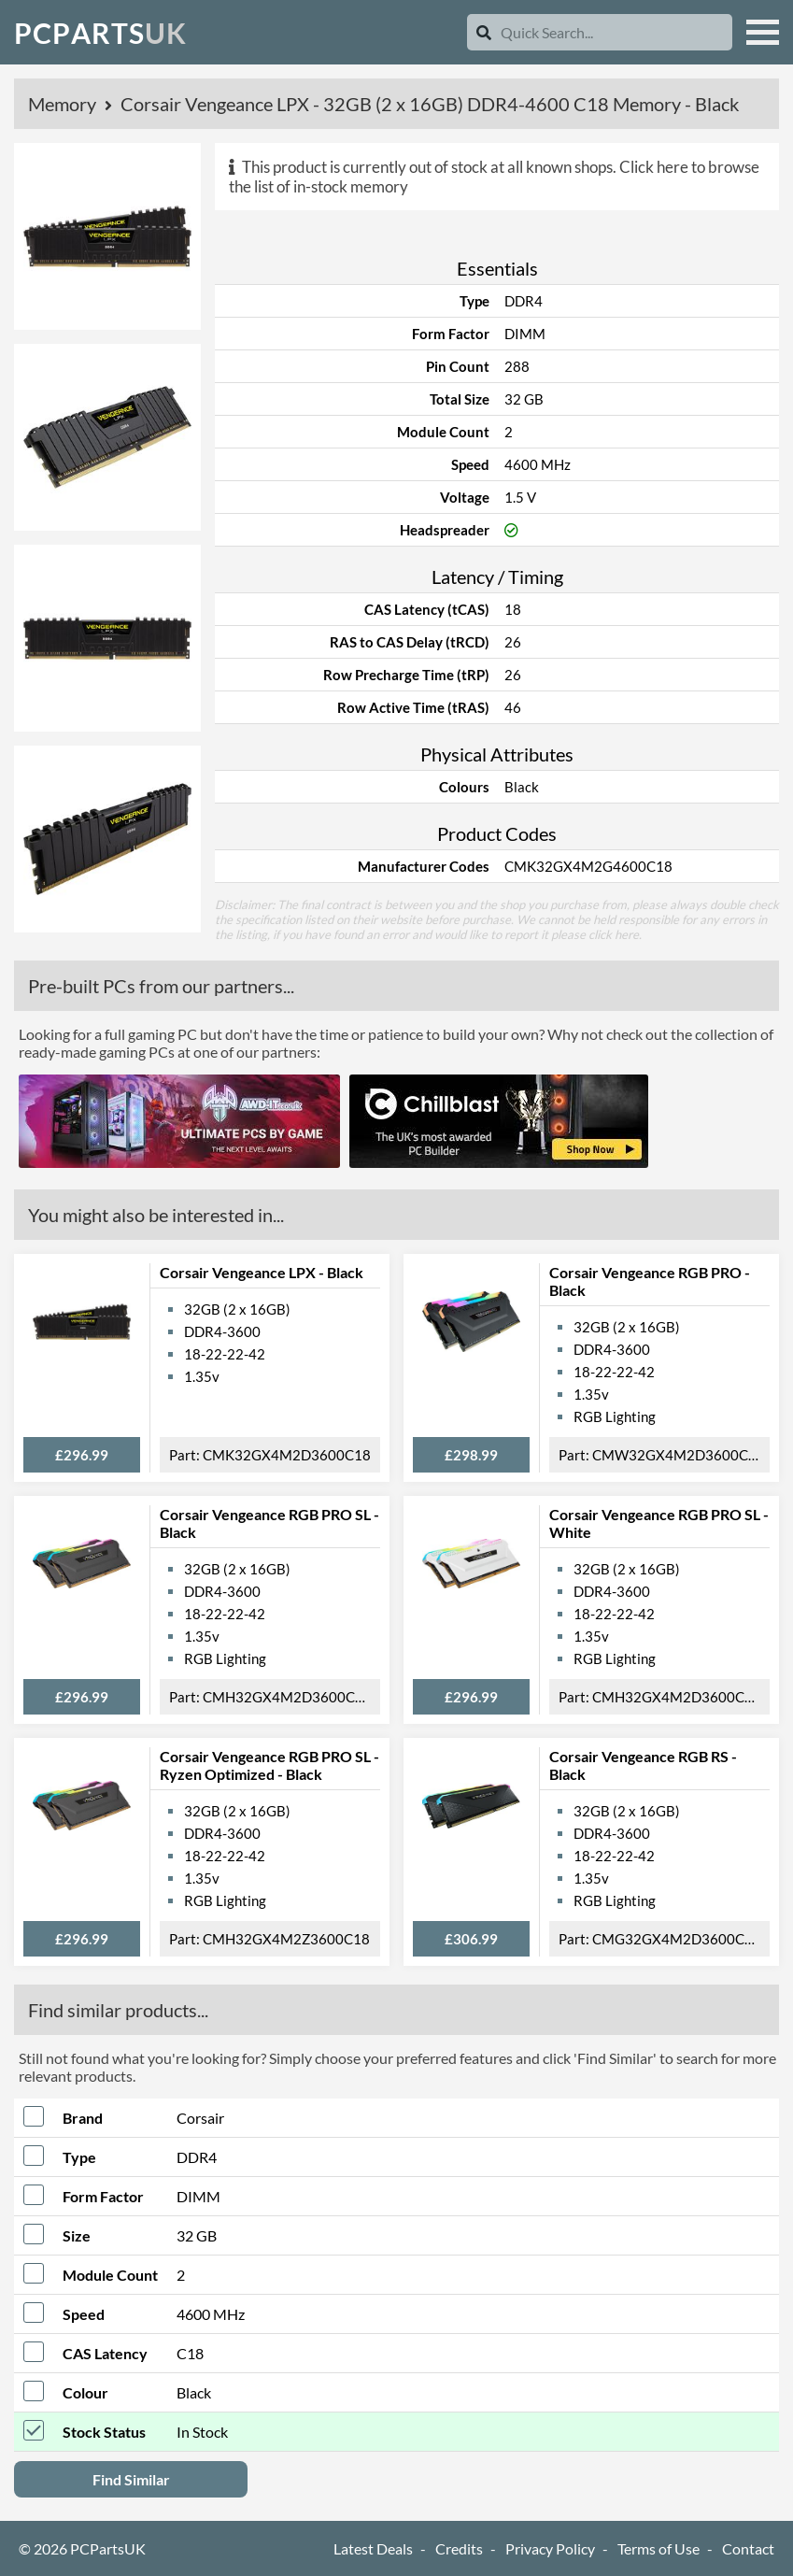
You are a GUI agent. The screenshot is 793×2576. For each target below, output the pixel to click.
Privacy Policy (550, 2548)
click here (613, 934)
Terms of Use (658, 2548)
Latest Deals (373, 2548)
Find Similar (131, 2479)
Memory (64, 104)
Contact (748, 2548)
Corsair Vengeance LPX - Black (261, 1272)
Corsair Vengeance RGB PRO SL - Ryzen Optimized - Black (269, 1765)
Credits (459, 2548)
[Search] (484, 32)
